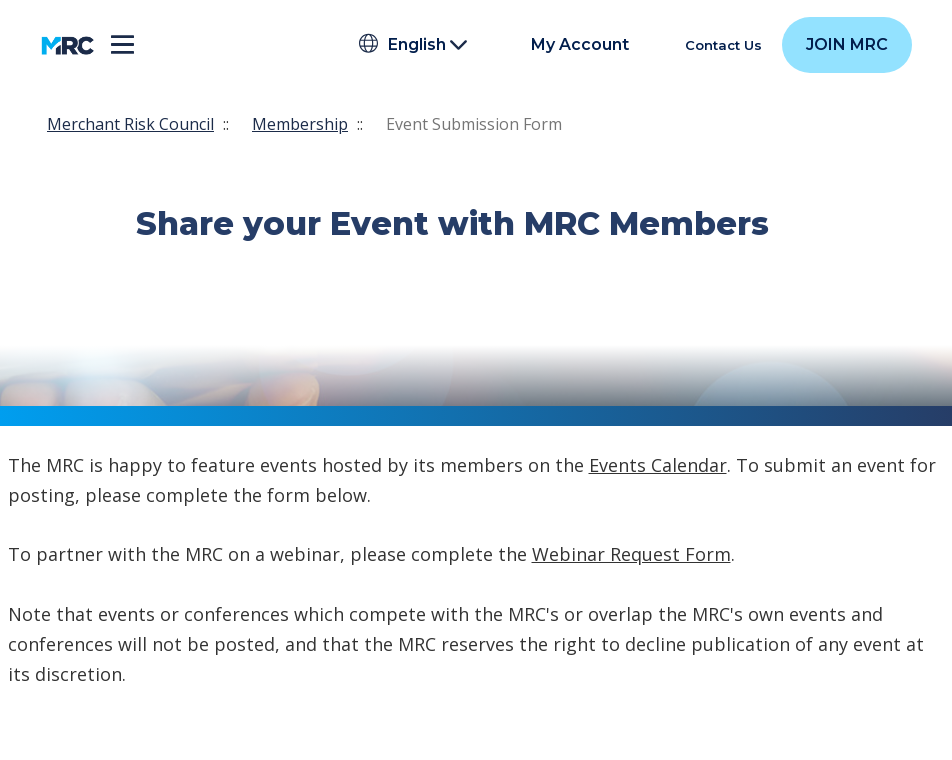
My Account (580, 45)
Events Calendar (658, 465)
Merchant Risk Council (130, 124)
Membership (300, 124)
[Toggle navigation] (122, 45)
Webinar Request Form (631, 554)
